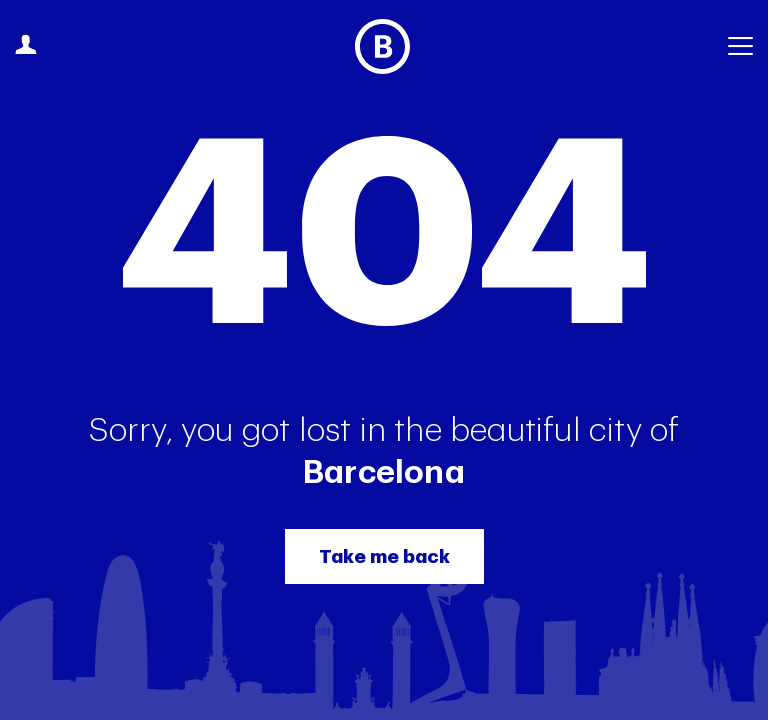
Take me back (384, 556)
